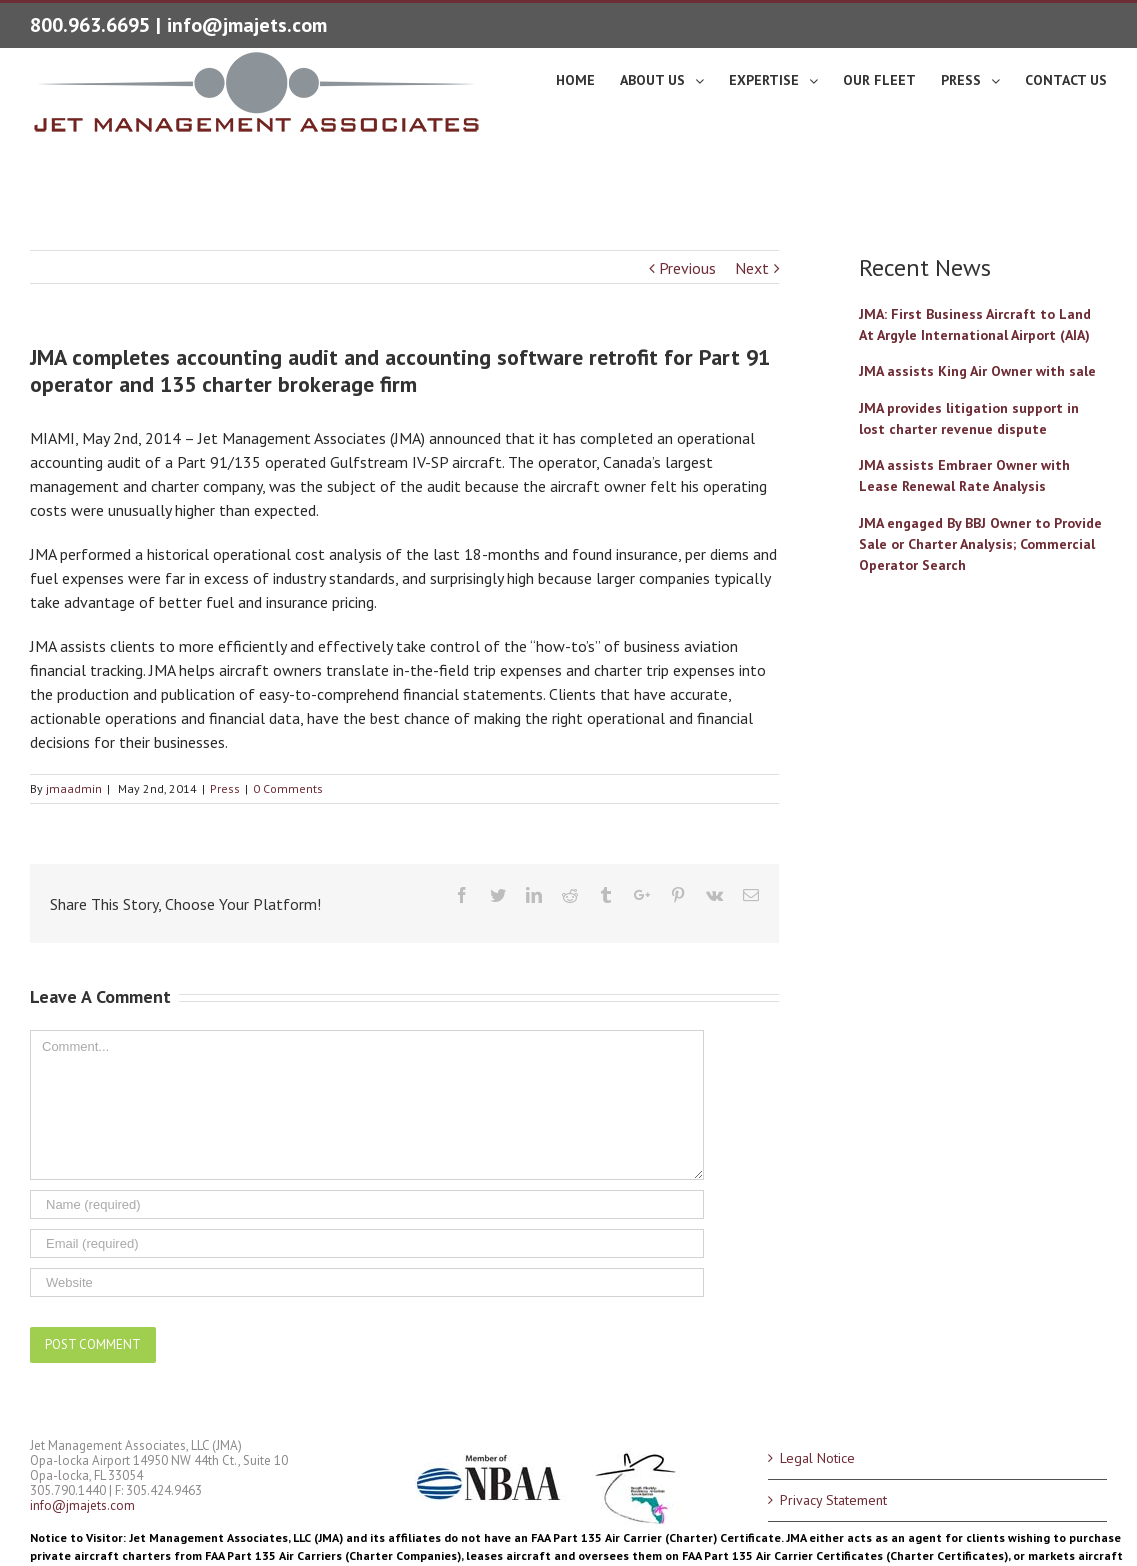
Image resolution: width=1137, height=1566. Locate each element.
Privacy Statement (833, 1500)
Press (225, 788)
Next (752, 268)
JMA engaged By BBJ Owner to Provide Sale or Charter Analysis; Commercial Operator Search (980, 544)
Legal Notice (817, 1458)
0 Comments (288, 788)
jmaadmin (74, 788)
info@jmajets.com (247, 25)
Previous (687, 268)
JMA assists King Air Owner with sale (977, 371)
